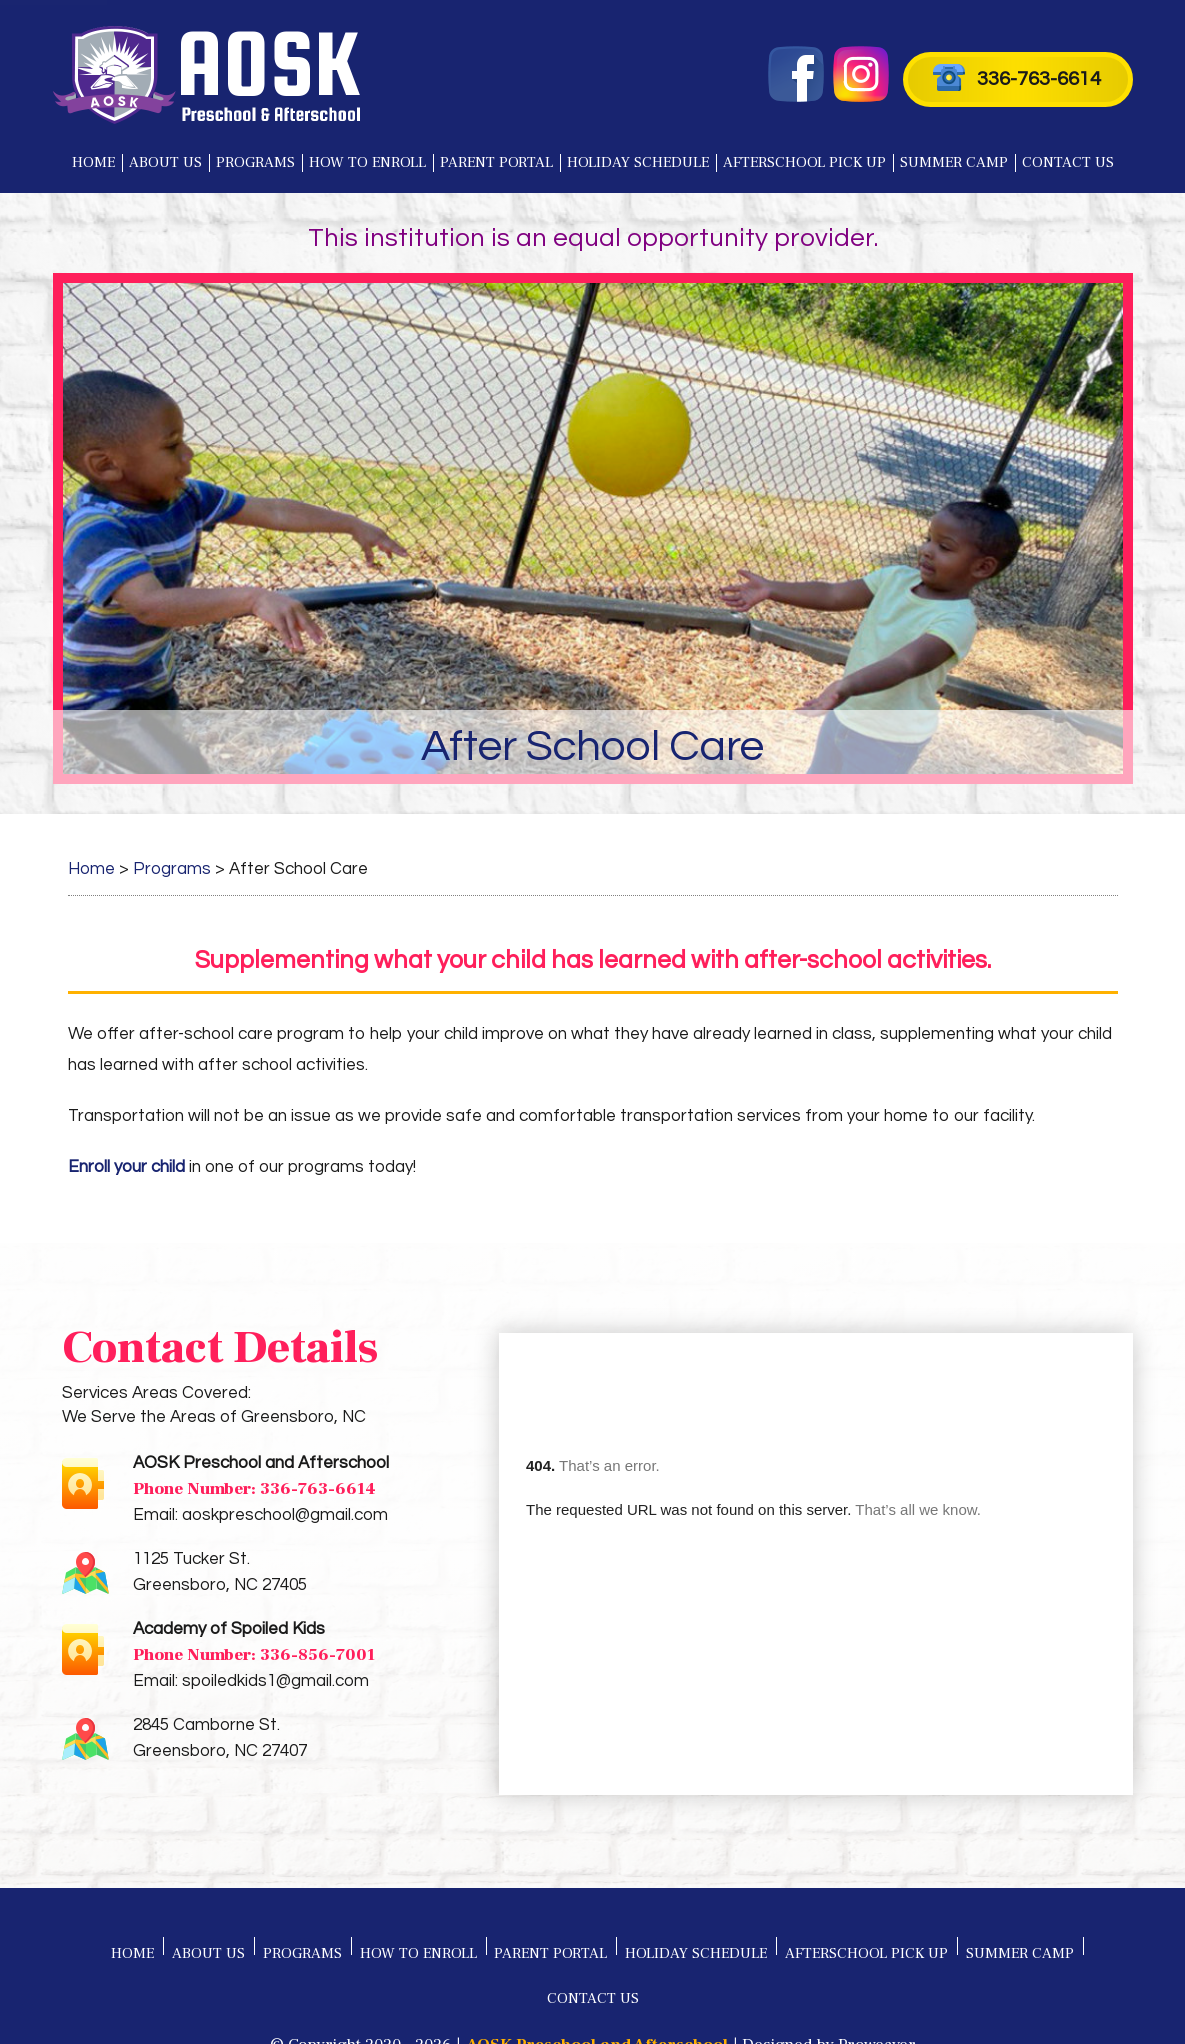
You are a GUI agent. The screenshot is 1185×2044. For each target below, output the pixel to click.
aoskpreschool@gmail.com (285, 1515)
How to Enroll (367, 162)
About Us (165, 162)
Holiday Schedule (638, 162)
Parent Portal (496, 162)
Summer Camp (954, 162)
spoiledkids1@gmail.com (275, 1681)
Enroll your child (126, 1167)
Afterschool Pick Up (804, 162)
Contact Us (1068, 162)
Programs (255, 162)
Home (93, 162)
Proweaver (877, 1984)
